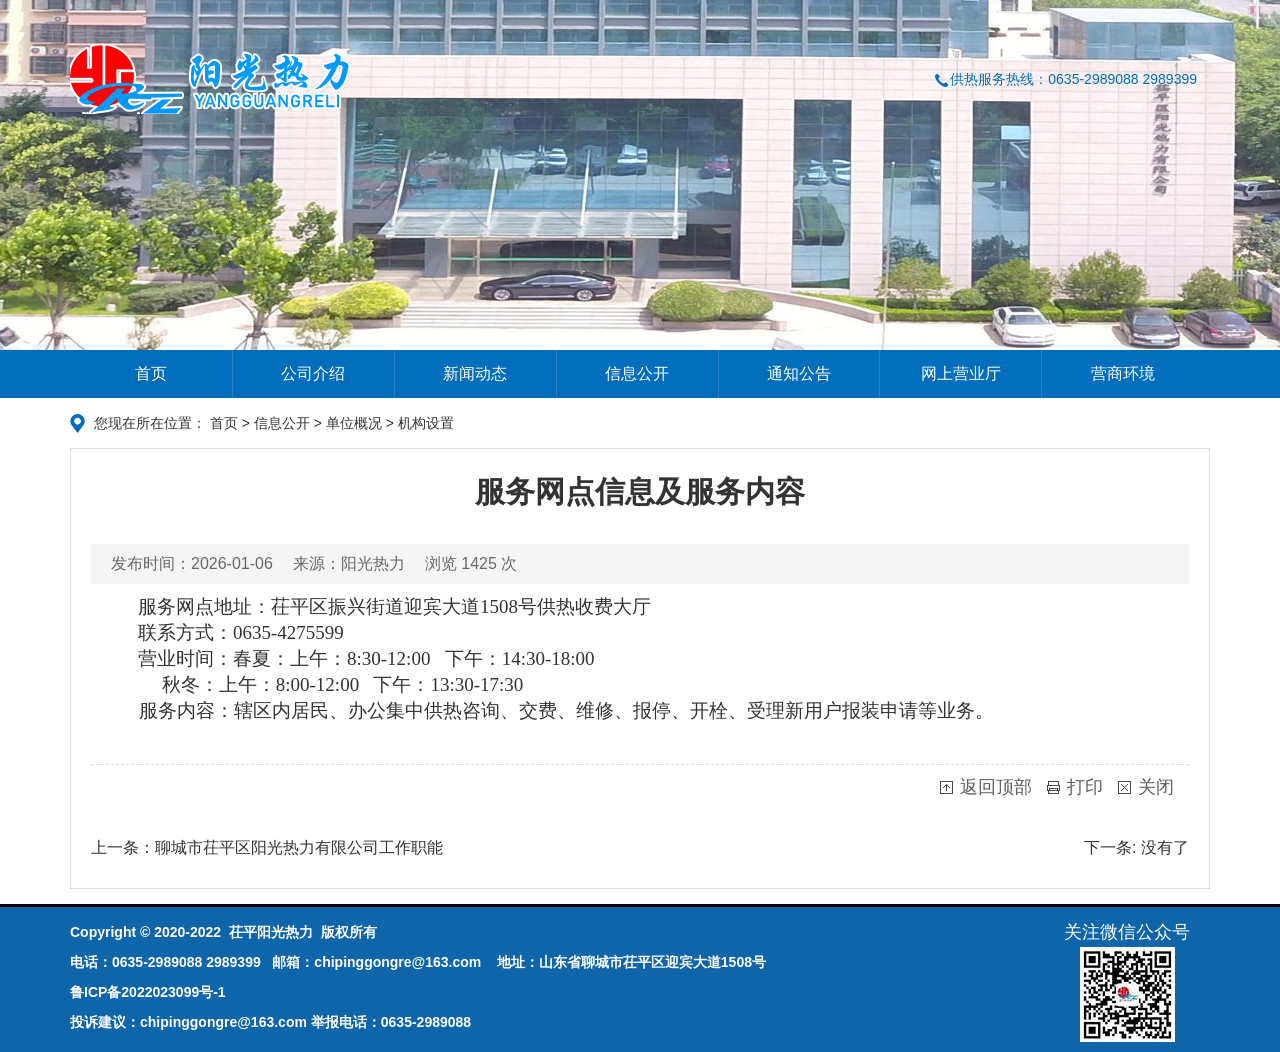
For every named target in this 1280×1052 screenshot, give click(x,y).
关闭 (1156, 787)
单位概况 (354, 423)
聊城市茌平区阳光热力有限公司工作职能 (299, 847)
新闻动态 (475, 373)
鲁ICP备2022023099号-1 (148, 992)
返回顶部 (996, 787)
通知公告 (799, 373)
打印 (1085, 787)
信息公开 (637, 373)
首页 (151, 373)
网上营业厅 (961, 373)
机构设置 (426, 423)
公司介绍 (313, 373)
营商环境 (1123, 373)
